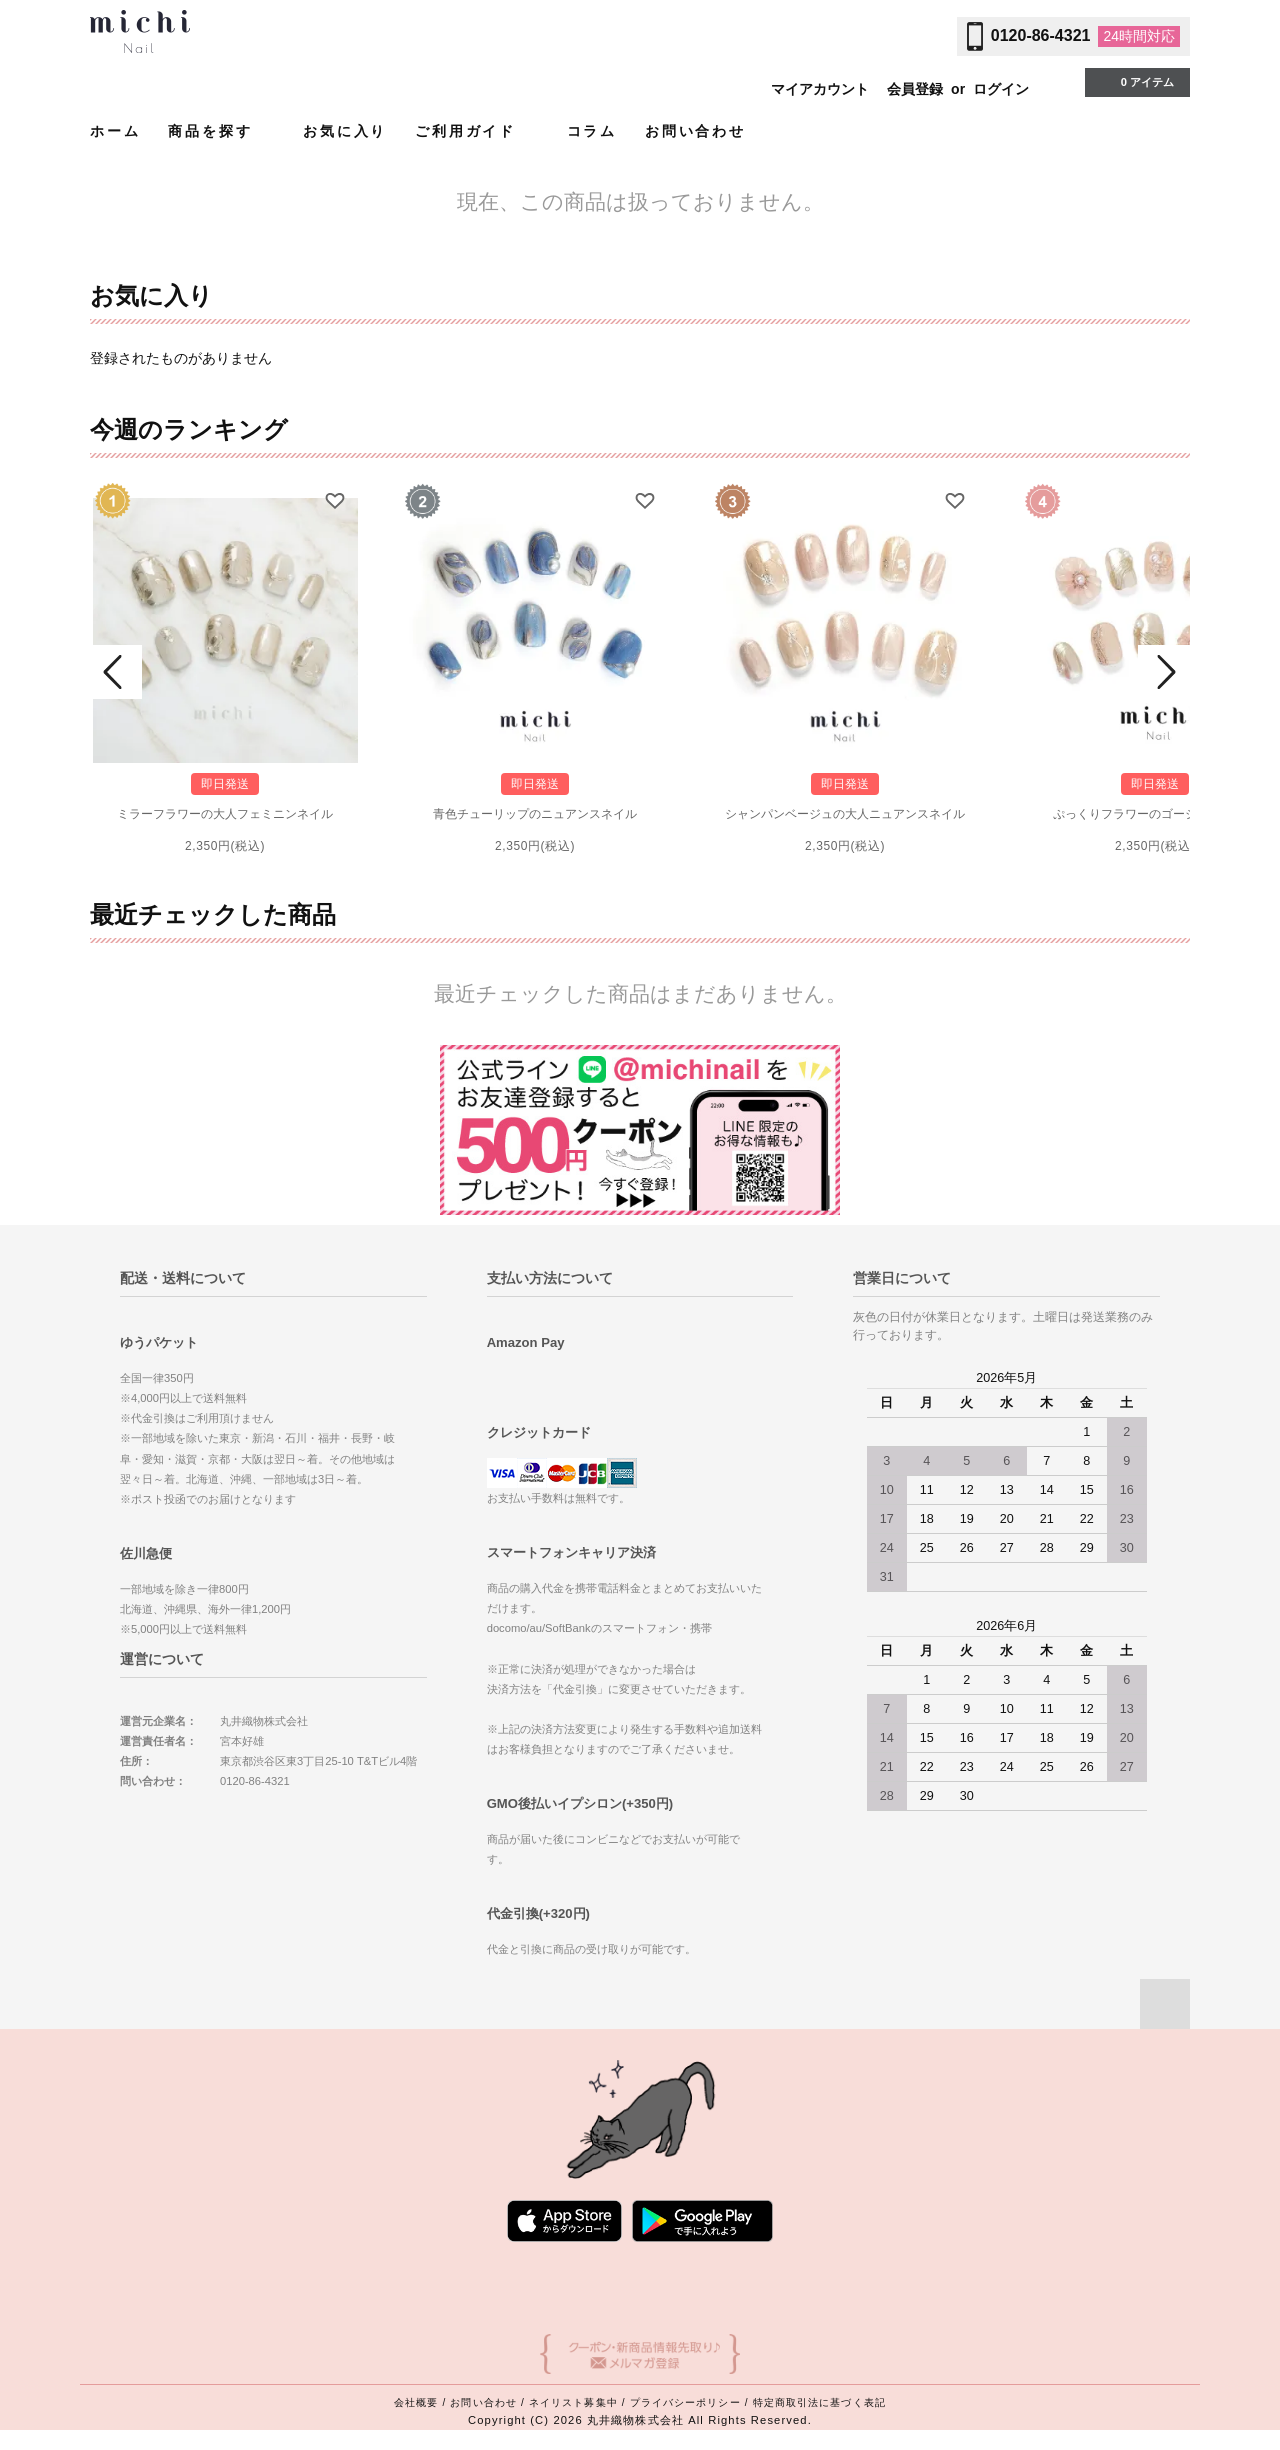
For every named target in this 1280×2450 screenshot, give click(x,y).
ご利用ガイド (477, 130)
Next (1164, 672)
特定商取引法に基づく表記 (819, 2402)
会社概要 (416, 2402)
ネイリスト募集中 (573, 2402)
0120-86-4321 (1041, 35)
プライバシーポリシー (685, 2402)
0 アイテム (1135, 81)
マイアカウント (820, 89)
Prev (116, 672)
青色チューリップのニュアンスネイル (535, 814)
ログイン (1001, 89)
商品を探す (221, 130)
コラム (592, 131)
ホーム (115, 131)
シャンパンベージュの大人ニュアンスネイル (845, 814)
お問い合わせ (695, 131)
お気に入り (345, 131)
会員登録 (915, 89)
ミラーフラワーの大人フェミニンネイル (225, 814)
